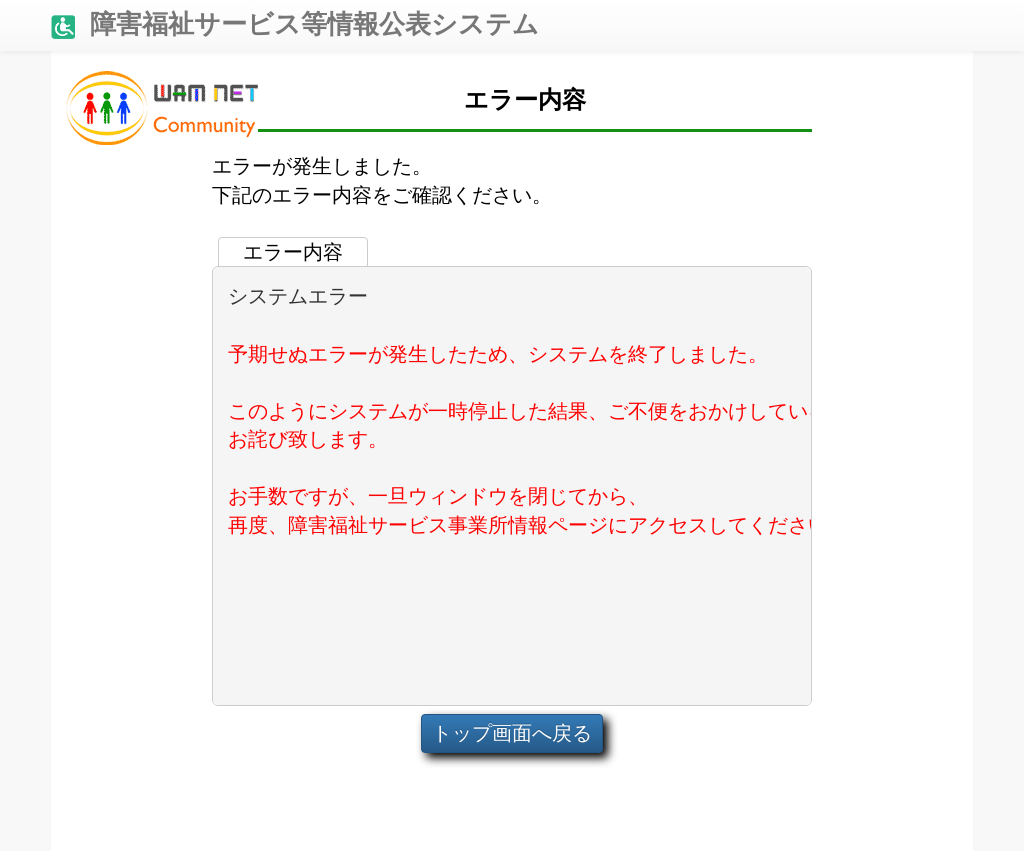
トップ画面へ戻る (512, 733)
